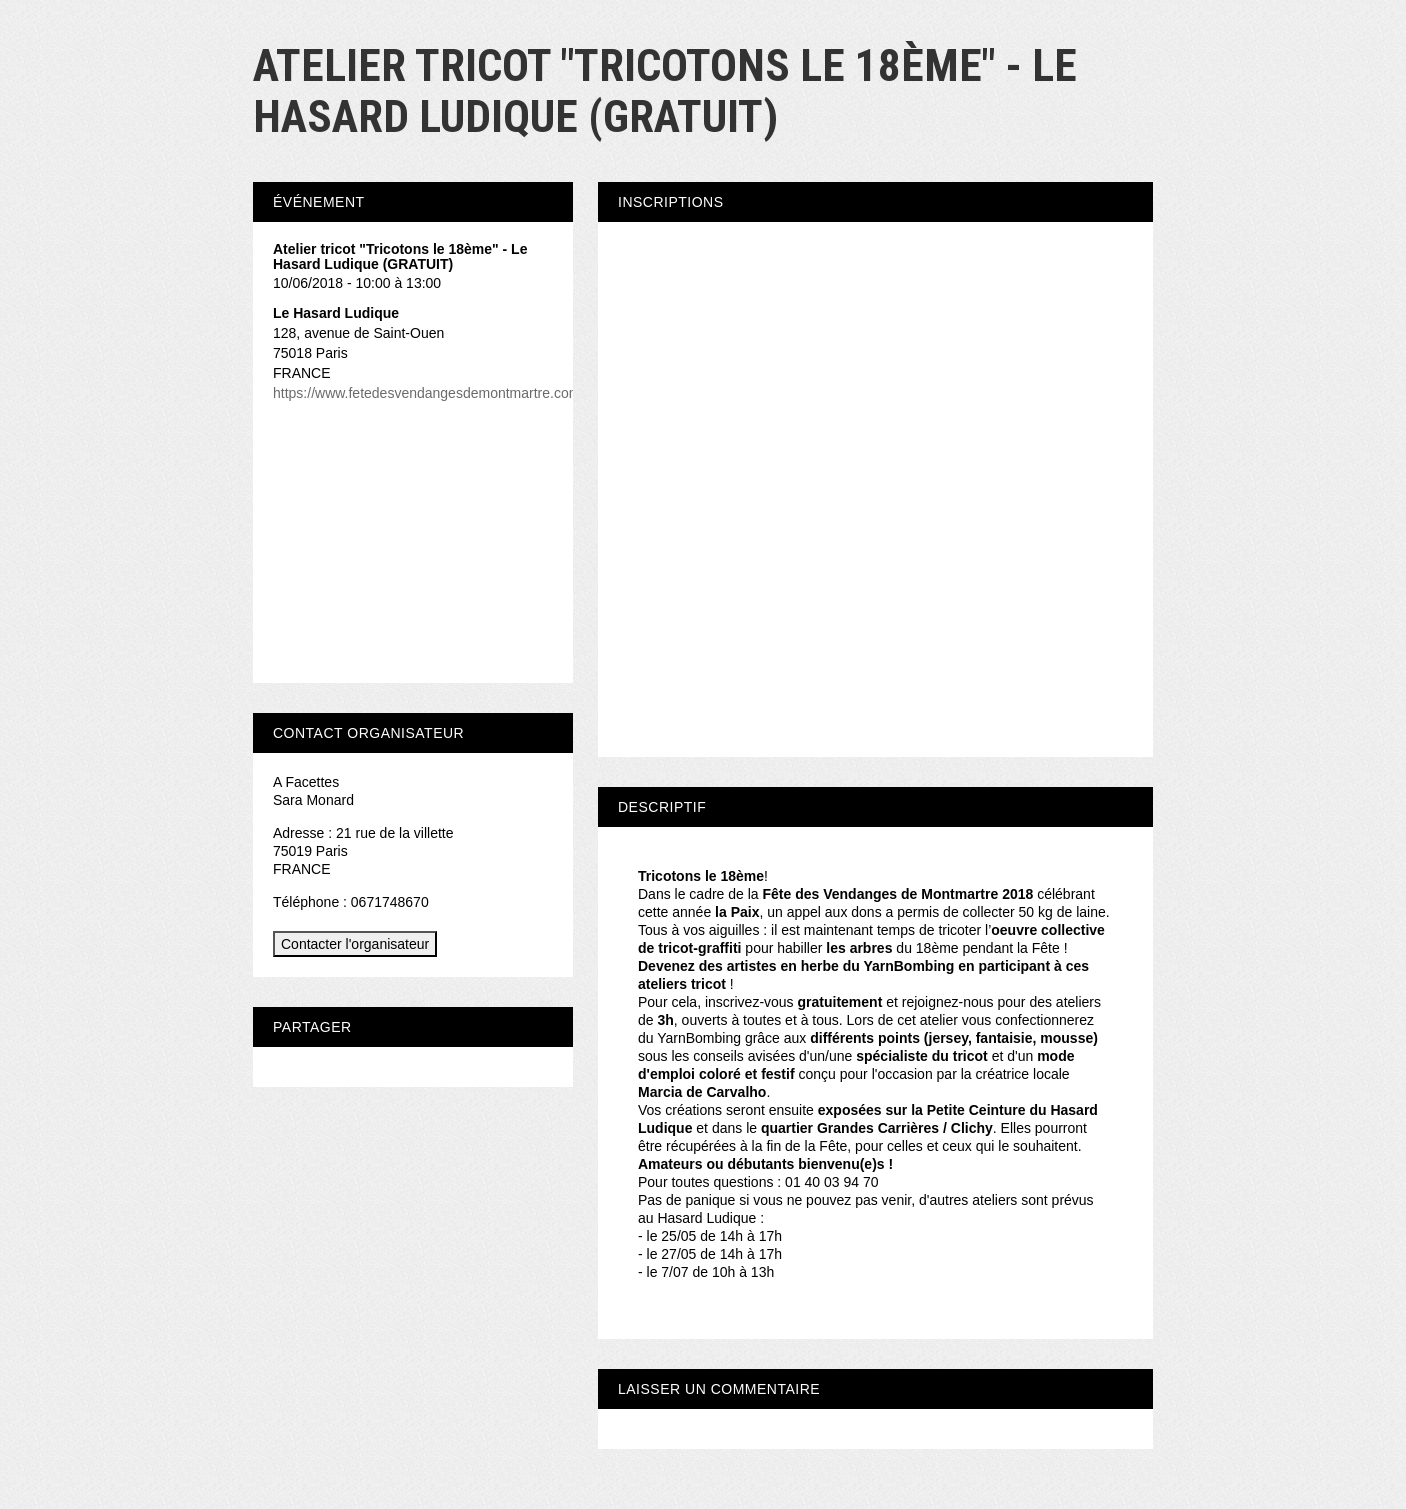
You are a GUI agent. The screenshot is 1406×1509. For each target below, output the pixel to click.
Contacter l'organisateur (355, 944)
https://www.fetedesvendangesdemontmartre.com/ (428, 393)
